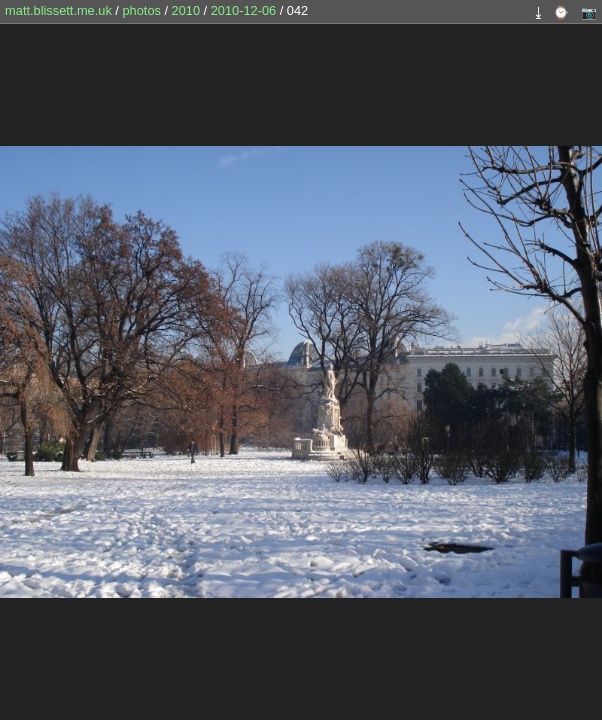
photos (141, 10)
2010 (186, 10)
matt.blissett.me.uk (58, 10)
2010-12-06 (243, 10)
